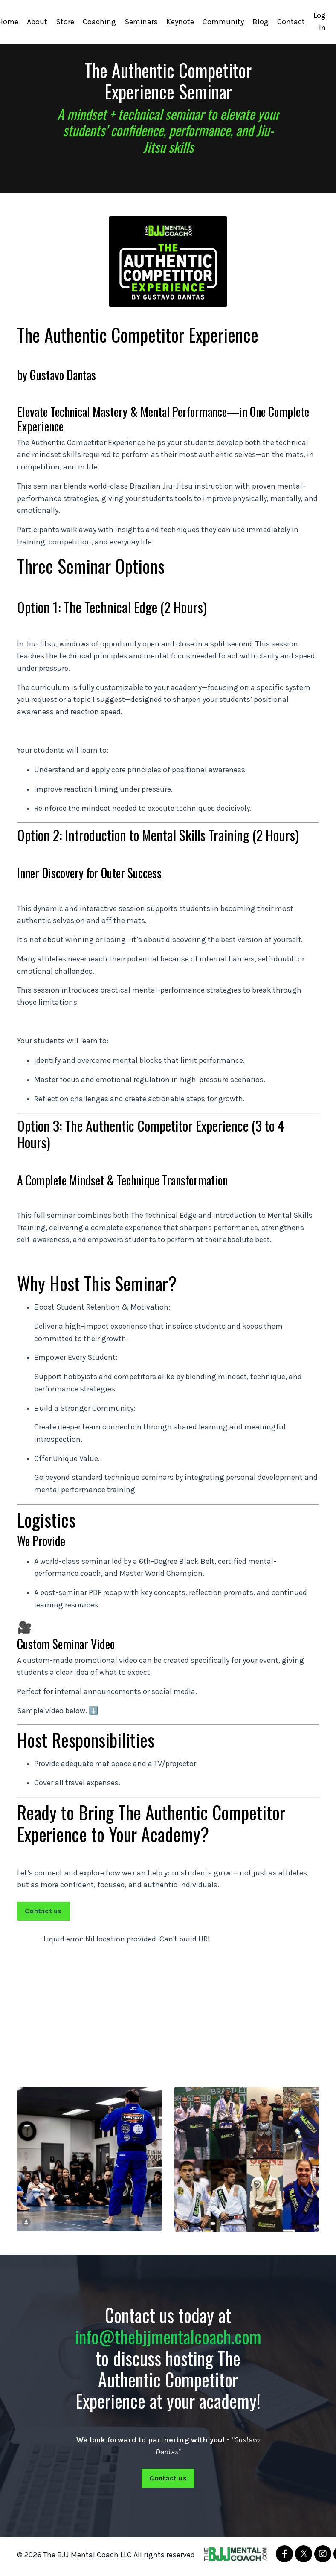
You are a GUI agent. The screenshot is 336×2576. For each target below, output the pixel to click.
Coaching (99, 22)
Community (223, 22)
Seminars (141, 22)
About (37, 22)
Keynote (180, 22)
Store (65, 22)
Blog (260, 22)
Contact (291, 22)
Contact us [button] (43, 1914)
